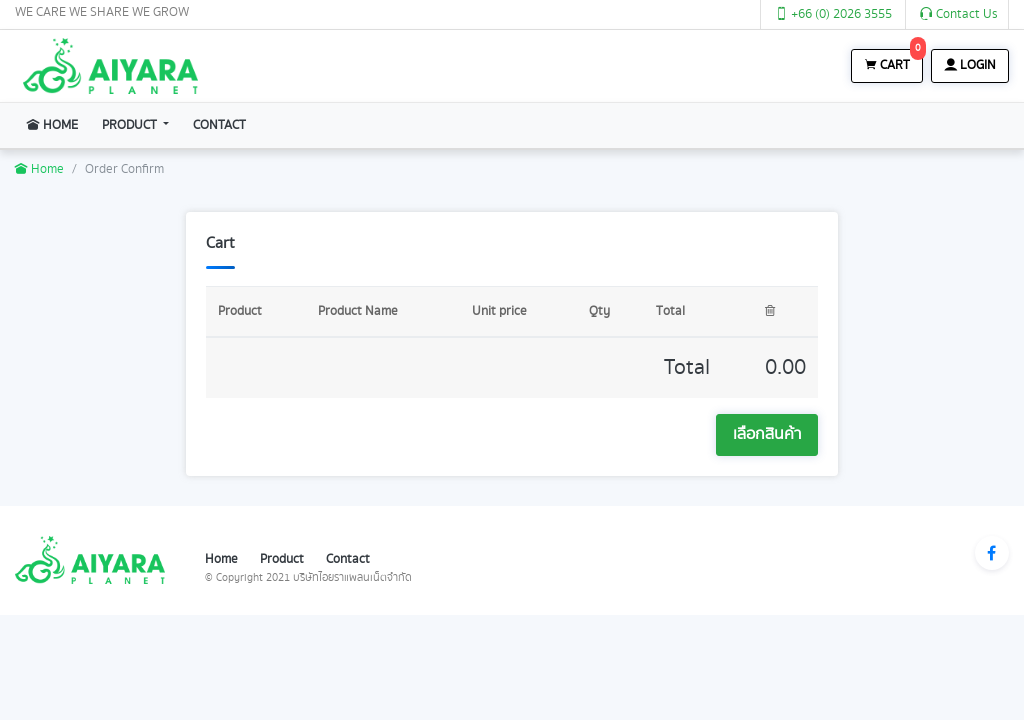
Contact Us (959, 14)
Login (970, 65)
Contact (219, 125)
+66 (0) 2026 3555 (833, 14)
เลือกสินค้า (767, 434)
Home (58, 123)
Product (131, 125)
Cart (893, 62)
